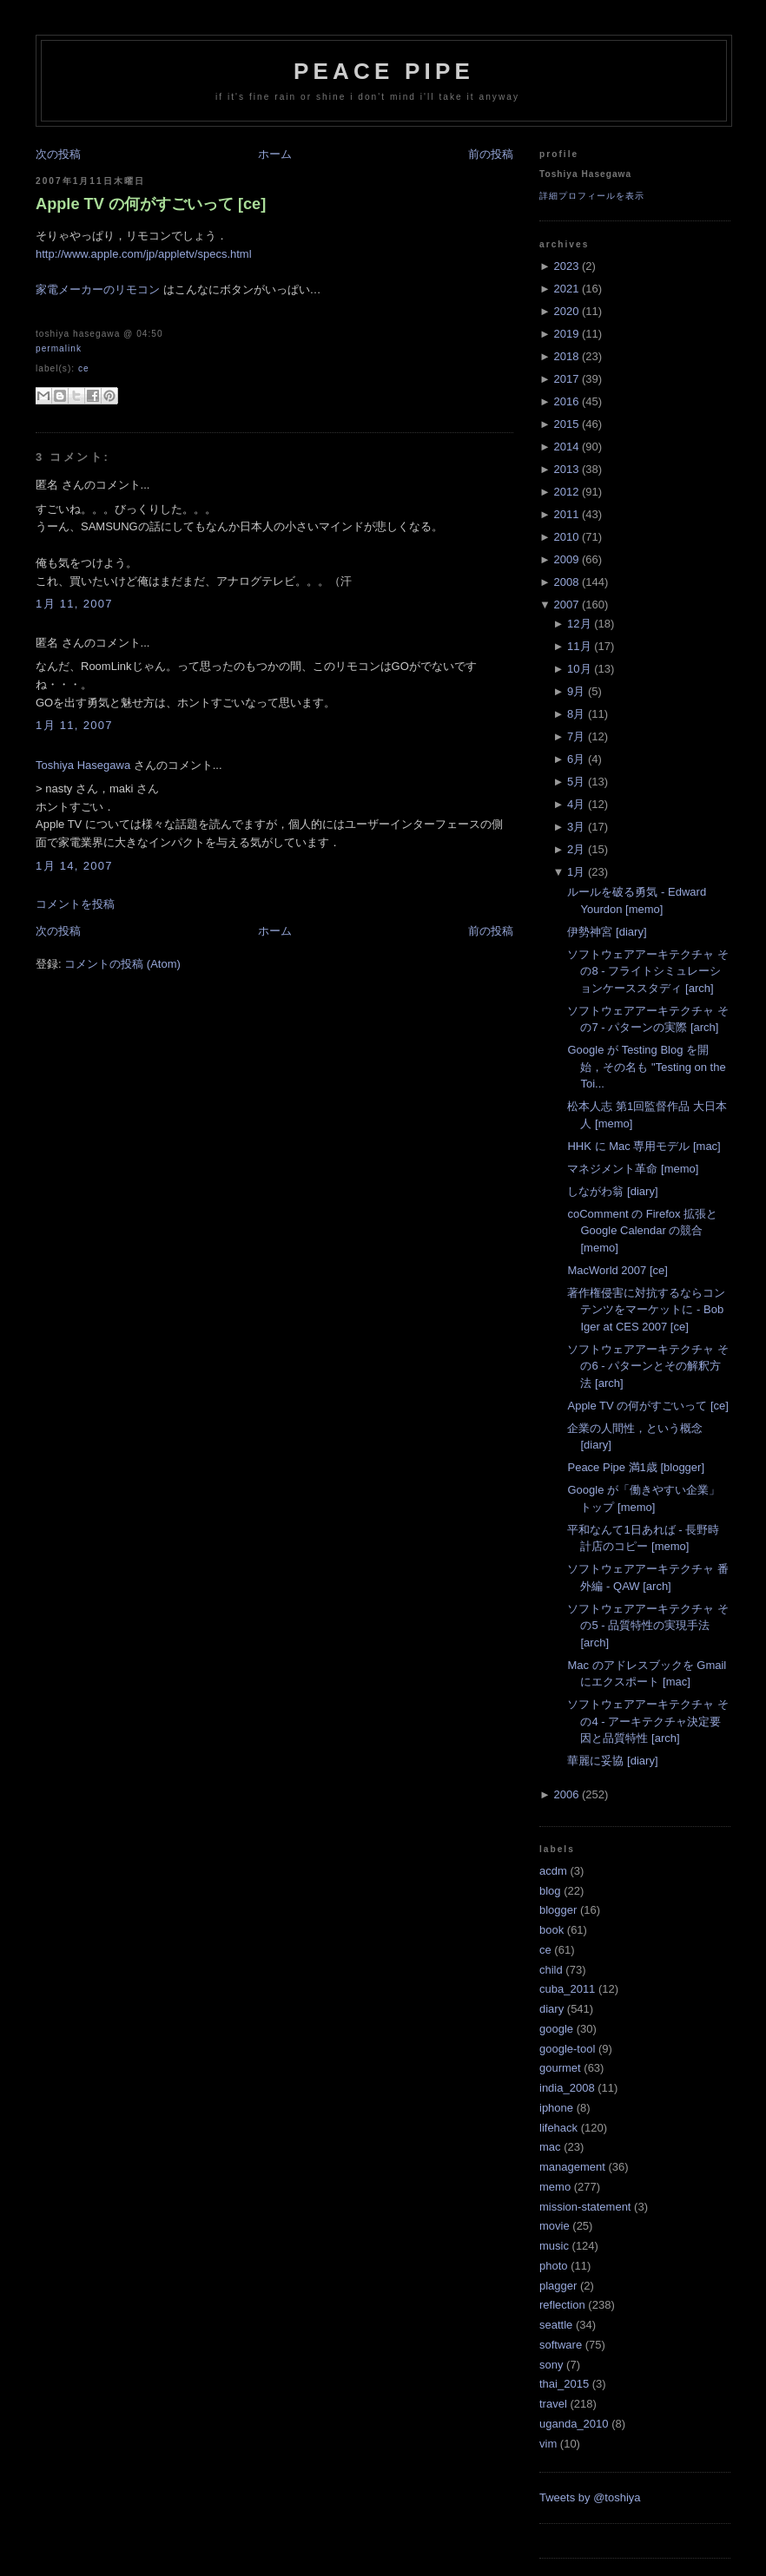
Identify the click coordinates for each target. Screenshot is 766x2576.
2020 (565, 311)
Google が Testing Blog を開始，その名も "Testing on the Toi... (646, 1066)
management (572, 2166)
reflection (562, 2304)
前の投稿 (490, 154)
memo (555, 2186)
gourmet (560, 2067)
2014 (565, 446)
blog (550, 1890)
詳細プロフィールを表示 (591, 195)
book (551, 1929)
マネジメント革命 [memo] (632, 1168)
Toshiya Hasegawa (83, 765)
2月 (575, 849)
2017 (565, 378)
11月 (579, 646)
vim (548, 2443)
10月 (579, 668)
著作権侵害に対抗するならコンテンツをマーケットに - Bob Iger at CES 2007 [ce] (646, 1309)
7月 (575, 736)
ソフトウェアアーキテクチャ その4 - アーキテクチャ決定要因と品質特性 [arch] (648, 1721)
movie (554, 2225)
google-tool (567, 2048)
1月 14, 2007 (74, 865)
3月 (575, 826)
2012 (565, 491)
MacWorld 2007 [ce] (617, 1270)
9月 (575, 691)
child (551, 1969)
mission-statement (585, 2206)
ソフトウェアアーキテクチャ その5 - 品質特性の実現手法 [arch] (648, 1625)
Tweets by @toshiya (590, 2497)
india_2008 (567, 2087)
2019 (565, 333)
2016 (565, 401)
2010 (565, 536)
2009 (565, 559)
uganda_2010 (574, 2423)
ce (83, 368)
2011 (565, 514)
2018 (565, 356)
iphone (556, 2107)
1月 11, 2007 (74, 603)
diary (551, 2008)
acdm (553, 1870)
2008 (565, 581)
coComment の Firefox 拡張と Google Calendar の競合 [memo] (642, 1230)
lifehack (558, 2127)
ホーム (275, 154)
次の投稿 (58, 154)
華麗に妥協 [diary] (612, 1760)
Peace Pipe (384, 71)
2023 (565, 266)
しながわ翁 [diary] (612, 1191)
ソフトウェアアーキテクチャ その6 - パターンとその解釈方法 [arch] (648, 1366)
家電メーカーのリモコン (98, 289)
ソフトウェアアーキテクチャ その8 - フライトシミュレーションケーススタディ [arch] (648, 971)
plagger (558, 2285)
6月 (575, 759)
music (554, 2245)
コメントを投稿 (75, 903)
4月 (575, 804)
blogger (558, 1909)
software (560, 2344)
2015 (565, 423)
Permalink (59, 348)
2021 (565, 288)
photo (553, 2265)
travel (553, 2403)
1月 (575, 871)
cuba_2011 (567, 1988)
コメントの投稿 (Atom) (122, 963)
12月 (579, 623)
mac (550, 2146)
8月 (575, 713)
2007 (565, 604)
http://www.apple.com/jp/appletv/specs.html (144, 253)
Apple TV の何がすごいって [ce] (151, 204)
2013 (565, 469)
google (556, 2028)
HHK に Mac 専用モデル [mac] (643, 1146)
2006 (565, 1794)
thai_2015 (564, 2383)
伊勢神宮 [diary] (606, 931)
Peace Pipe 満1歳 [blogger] (635, 1467)
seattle (555, 2324)
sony (551, 2364)
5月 (575, 781)
